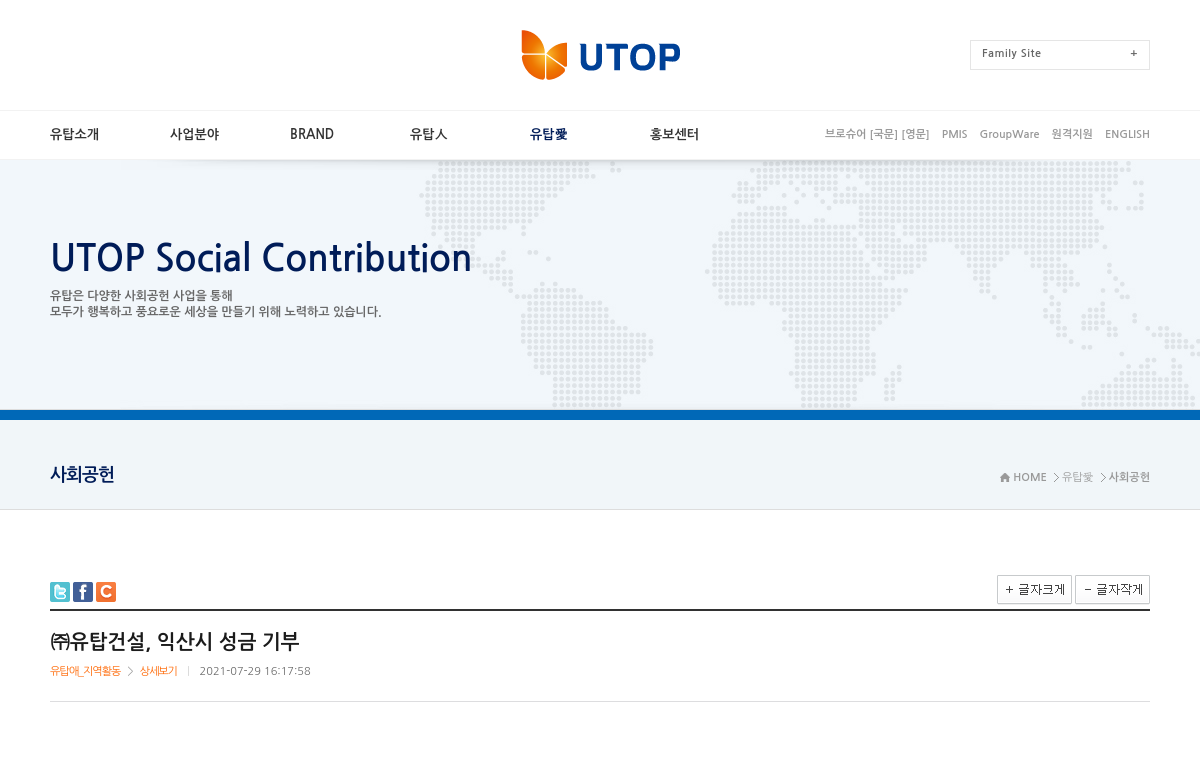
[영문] (915, 134)
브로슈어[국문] (861, 134)
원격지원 (1072, 134)
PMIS (955, 134)
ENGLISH (1127, 134)
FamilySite (1060, 53)
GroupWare (1009, 134)
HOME (1030, 477)
